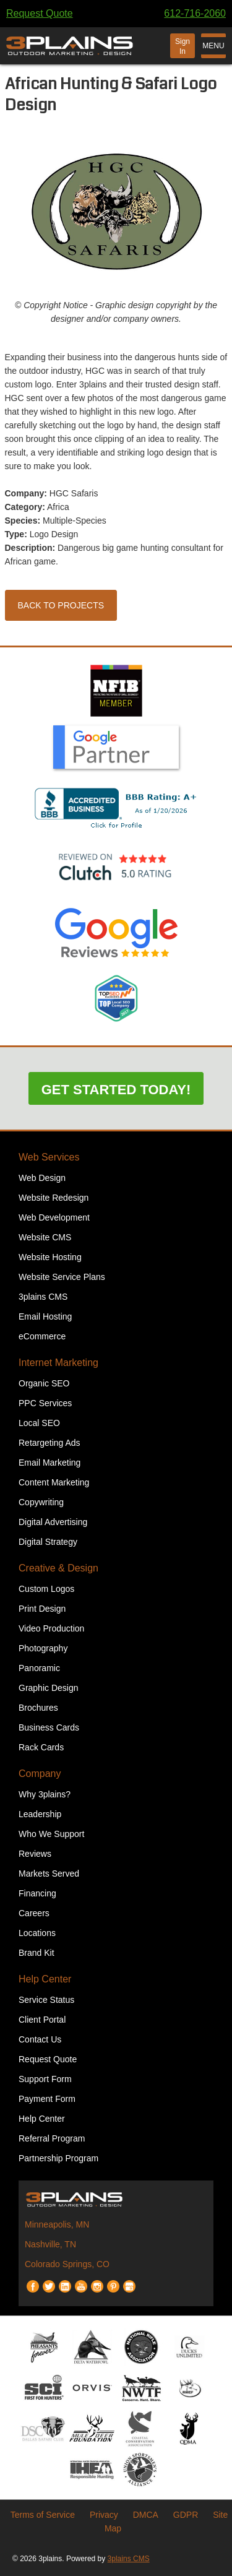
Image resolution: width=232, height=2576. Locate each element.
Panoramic (39, 1668)
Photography (43, 1648)
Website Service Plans (62, 1277)
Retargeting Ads (49, 1443)
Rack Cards (41, 1747)
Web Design (42, 1178)
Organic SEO (44, 1383)
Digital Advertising (53, 1522)
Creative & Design (58, 1568)
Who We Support (51, 1834)
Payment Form (47, 2099)
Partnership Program (58, 2158)
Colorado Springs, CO (67, 2264)
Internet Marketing (58, 1362)
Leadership (40, 1814)
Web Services (49, 1157)
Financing (37, 1893)
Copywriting (41, 1502)
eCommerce (42, 1336)
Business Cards (49, 1727)
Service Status (46, 2000)
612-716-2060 (195, 13)
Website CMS (45, 1237)
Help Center (45, 1979)
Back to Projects (61, 605)
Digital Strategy (48, 1542)
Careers (34, 1913)
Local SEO (39, 1423)
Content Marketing (54, 1482)
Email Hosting (45, 1316)
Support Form (45, 2079)
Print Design (42, 1609)
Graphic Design (49, 1688)
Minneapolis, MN (57, 2224)
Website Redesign (53, 1198)
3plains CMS (43, 1297)
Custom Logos (46, 1589)
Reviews (35, 1854)
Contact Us (40, 2039)
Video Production (51, 1628)
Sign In (182, 46)
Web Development (54, 1217)
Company (40, 1773)
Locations (37, 1933)
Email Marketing (49, 1462)
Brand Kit (36, 1953)
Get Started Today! (116, 1089)
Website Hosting (50, 1257)
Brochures (38, 1708)
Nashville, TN (50, 2244)
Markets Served (49, 1873)
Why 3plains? (45, 1794)
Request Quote (39, 13)
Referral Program (52, 2138)
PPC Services (45, 1403)
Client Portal (42, 2020)
